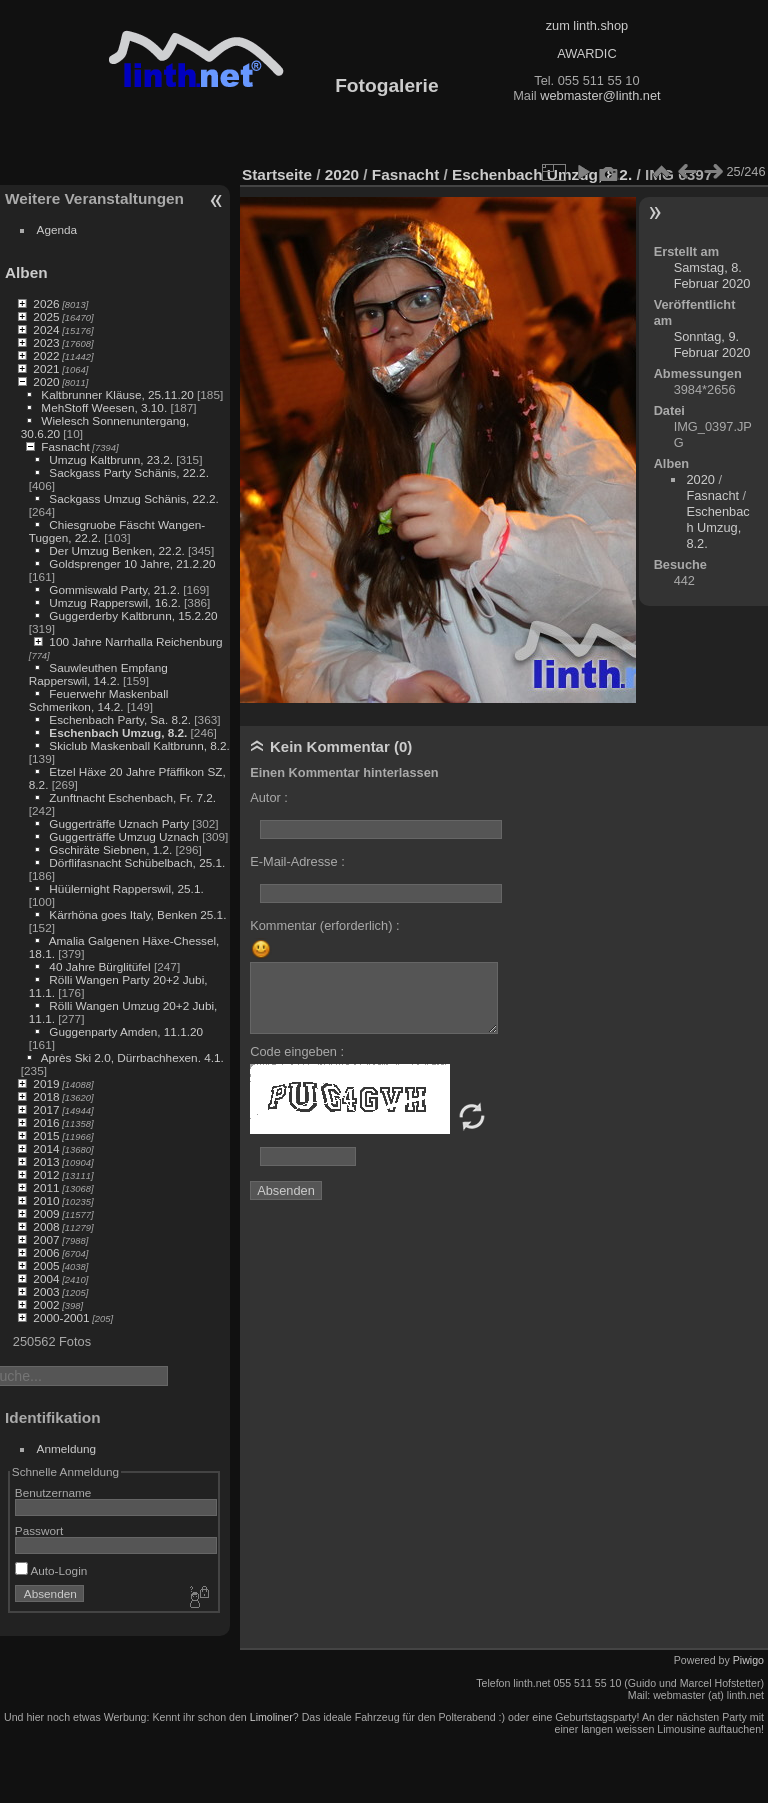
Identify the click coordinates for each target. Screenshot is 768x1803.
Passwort (39, 1530)
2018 (46, 1096)
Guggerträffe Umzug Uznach (124, 836)
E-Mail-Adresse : (297, 861)
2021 (46, 368)
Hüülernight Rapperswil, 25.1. (126, 888)
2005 (46, 1265)
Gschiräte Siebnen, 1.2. (110, 849)
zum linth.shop (587, 25)
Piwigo (748, 1660)
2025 (46, 316)
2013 (46, 1161)
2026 (46, 303)
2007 (46, 1239)
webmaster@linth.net (600, 95)
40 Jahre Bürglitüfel (99, 966)
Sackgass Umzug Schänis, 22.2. (133, 498)
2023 (46, 342)
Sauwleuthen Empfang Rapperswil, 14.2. (98, 674)
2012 (46, 1174)
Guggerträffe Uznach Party (119, 823)
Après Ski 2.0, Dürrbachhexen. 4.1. (132, 1057)
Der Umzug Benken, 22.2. (116, 550)
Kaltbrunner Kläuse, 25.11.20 (117, 394)
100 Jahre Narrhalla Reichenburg (135, 641)
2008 (46, 1226)
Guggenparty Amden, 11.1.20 (126, 1031)
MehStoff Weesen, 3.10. (104, 407)
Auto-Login (51, 1570)
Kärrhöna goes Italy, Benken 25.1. (137, 914)
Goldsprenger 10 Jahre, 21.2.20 (132, 563)
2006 (46, 1252)
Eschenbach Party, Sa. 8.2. (120, 719)
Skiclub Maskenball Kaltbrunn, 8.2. (139, 745)
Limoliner (271, 1717)
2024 (46, 329)
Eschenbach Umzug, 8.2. (118, 732)
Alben (26, 272)
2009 (46, 1213)
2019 (46, 1083)
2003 (46, 1291)
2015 (46, 1135)
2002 (46, 1304)
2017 (46, 1109)
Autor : (269, 797)
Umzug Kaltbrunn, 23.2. (111, 459)
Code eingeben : (297, 1051)
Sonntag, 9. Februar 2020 (712, 344)
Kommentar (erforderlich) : (324, 925)
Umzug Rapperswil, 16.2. (114, 602)
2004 (46, 1278)
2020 (46, 381)
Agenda (57, 229)
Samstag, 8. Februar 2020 (712, 275)
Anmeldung (67, 1448)
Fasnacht (65, 446)
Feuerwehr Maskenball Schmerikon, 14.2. (99, 700)
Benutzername (53, 1492)
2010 (46, 1200)
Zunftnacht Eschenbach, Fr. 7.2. (132, 797)
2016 (46, 1122)
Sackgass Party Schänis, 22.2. (129, 472)
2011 (46, 1187)
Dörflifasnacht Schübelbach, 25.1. (137, 862)
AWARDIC (586, 53)
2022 (46, 355)
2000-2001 (61, 1317)
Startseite (277, 174)
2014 (46, 1148)
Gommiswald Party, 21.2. (114, 589)
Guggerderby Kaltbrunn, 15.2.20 (133, 615)
